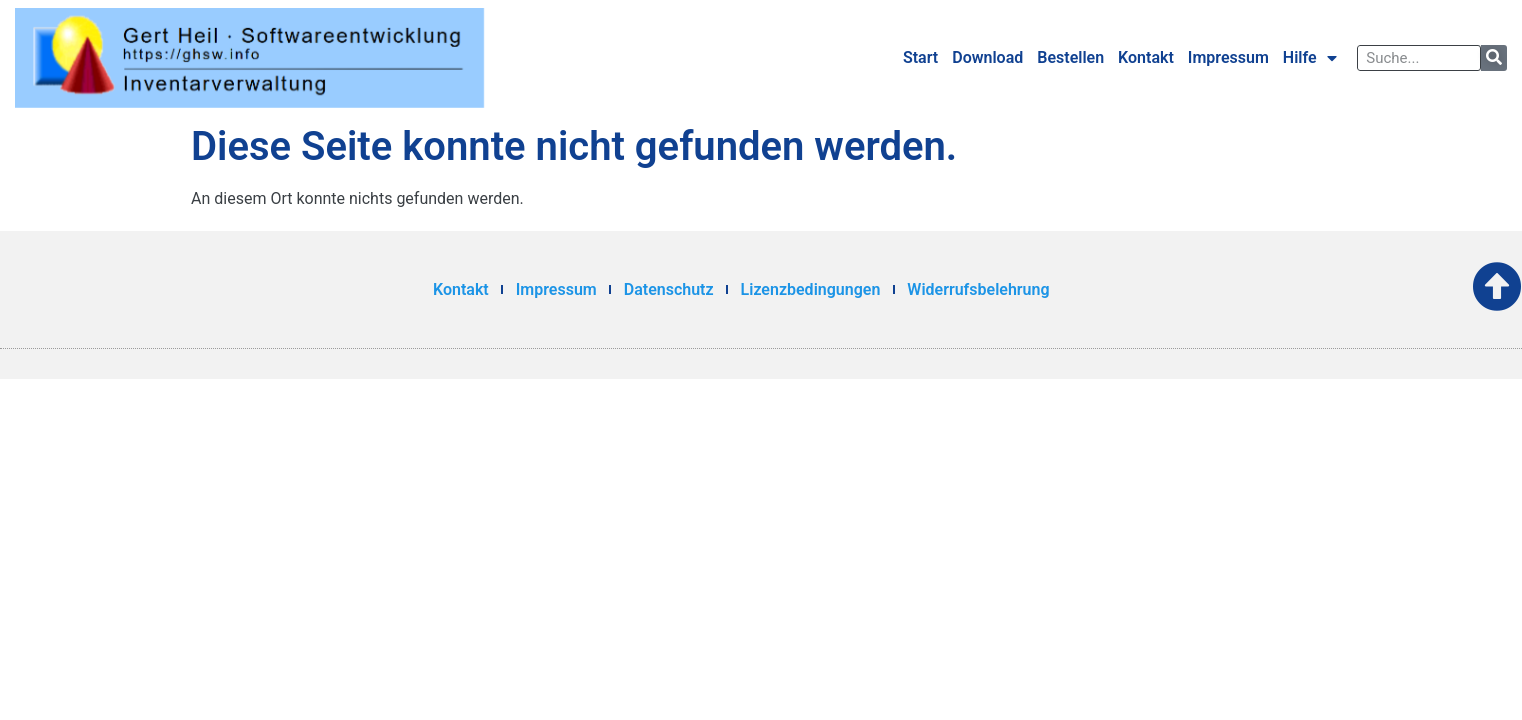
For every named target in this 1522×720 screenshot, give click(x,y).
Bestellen (1070, 57)
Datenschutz (669, 289)
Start (920, 57)
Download (987, 57)
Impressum (1228, 57)
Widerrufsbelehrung (978, 289)
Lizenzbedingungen (811, 289)
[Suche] (1494, 58)
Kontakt (1146, 57)
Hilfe (1310, 58)
